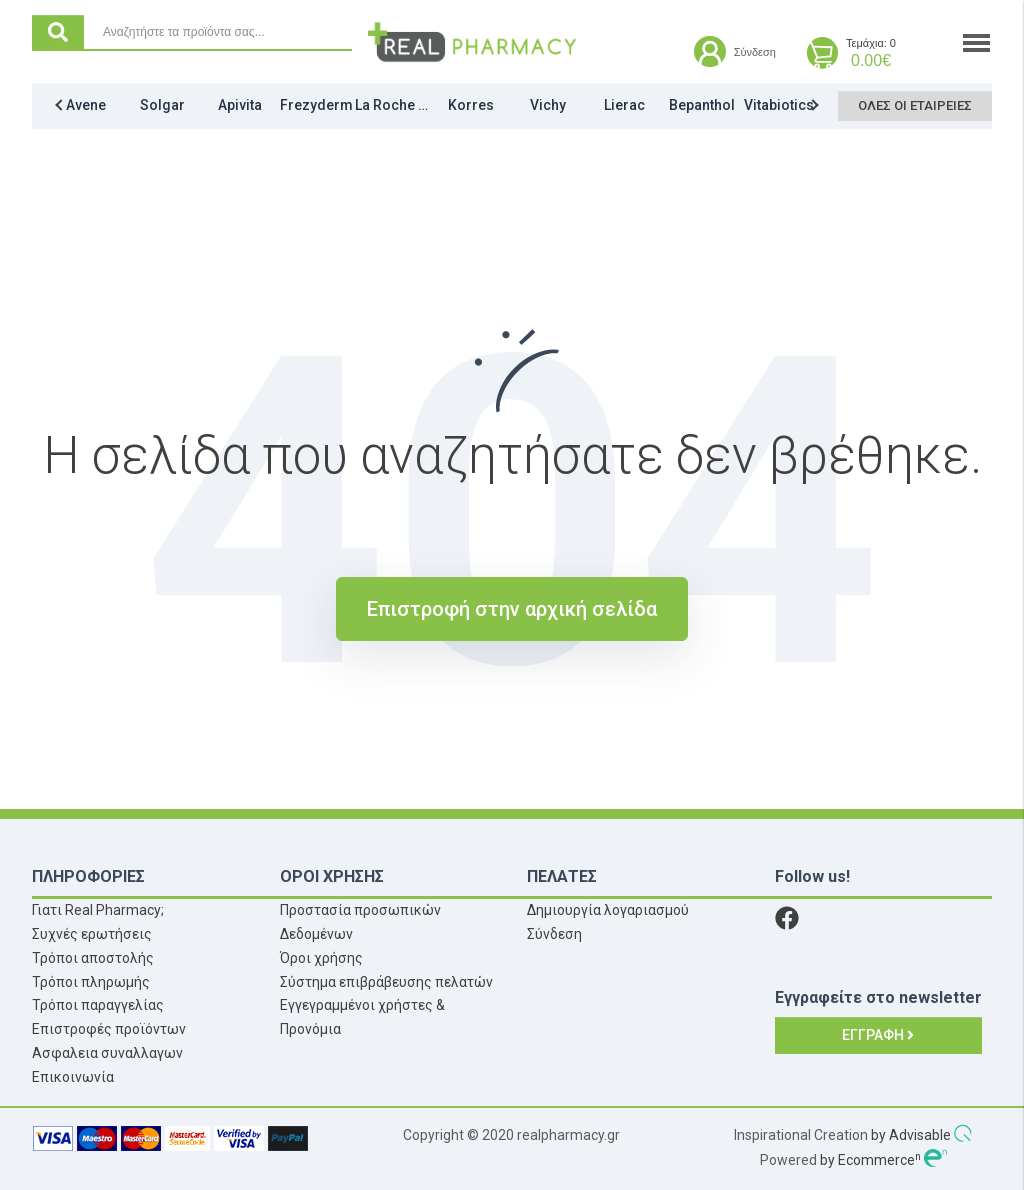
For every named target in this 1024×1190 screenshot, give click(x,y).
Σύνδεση (554, 934)
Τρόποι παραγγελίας (98, 1005)
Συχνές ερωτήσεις (92, 934)
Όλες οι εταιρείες (912, 109)
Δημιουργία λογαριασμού (608, 910)
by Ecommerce (870, 1160)
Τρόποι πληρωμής (91, 982)
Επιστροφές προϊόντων (109, 1029)
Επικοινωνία (73, 1077)
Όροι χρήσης (321, 958)
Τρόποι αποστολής (93, 958)
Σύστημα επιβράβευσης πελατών (386, 982)
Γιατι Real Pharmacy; (98, 910)
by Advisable (911, 1135)
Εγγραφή (878, 1035)
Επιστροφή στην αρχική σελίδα (512, 609)
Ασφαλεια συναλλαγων (107, 1053)
